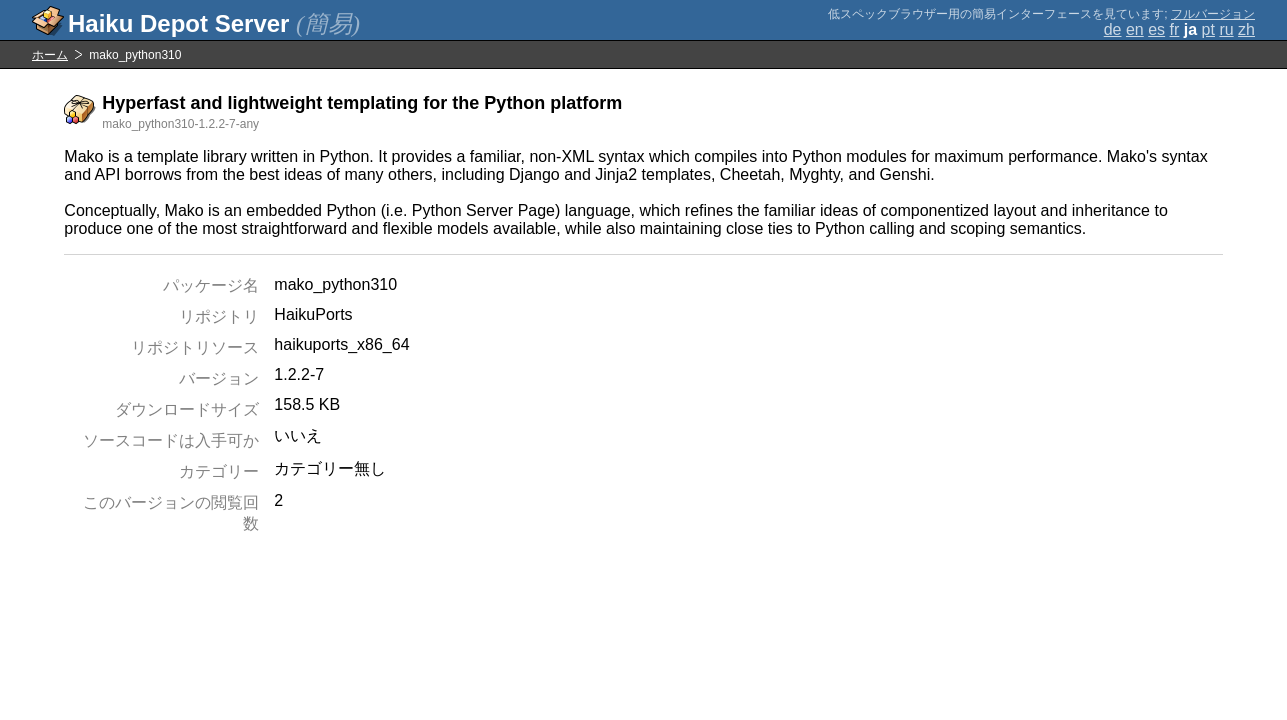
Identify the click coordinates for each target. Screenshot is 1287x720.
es (1156, 29)
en (1135, 29)
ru (1226, 29)
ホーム (50, 55)
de (1113, 29)
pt (1208, 29)
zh (1246, 29)
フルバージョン (1213, 14)
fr (1175, 29)
